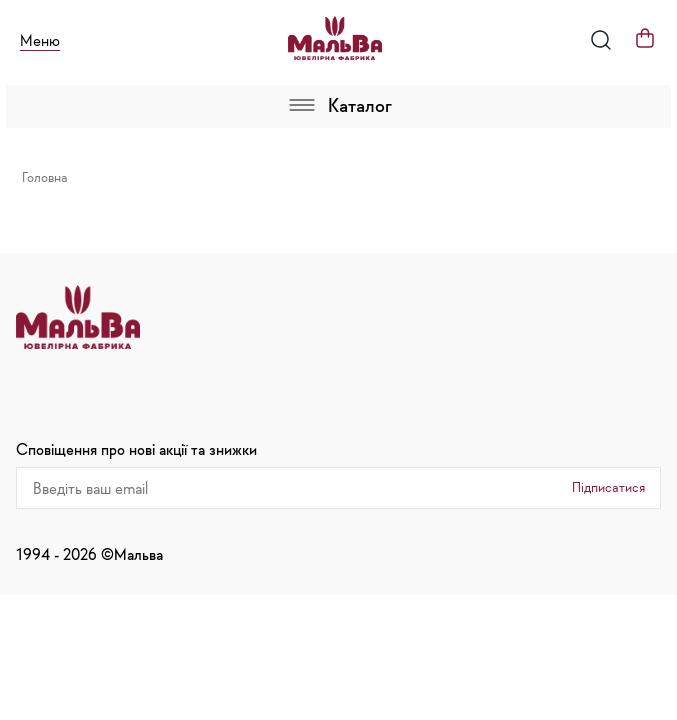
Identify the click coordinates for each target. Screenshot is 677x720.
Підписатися (608, 487)
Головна (45, 177)
